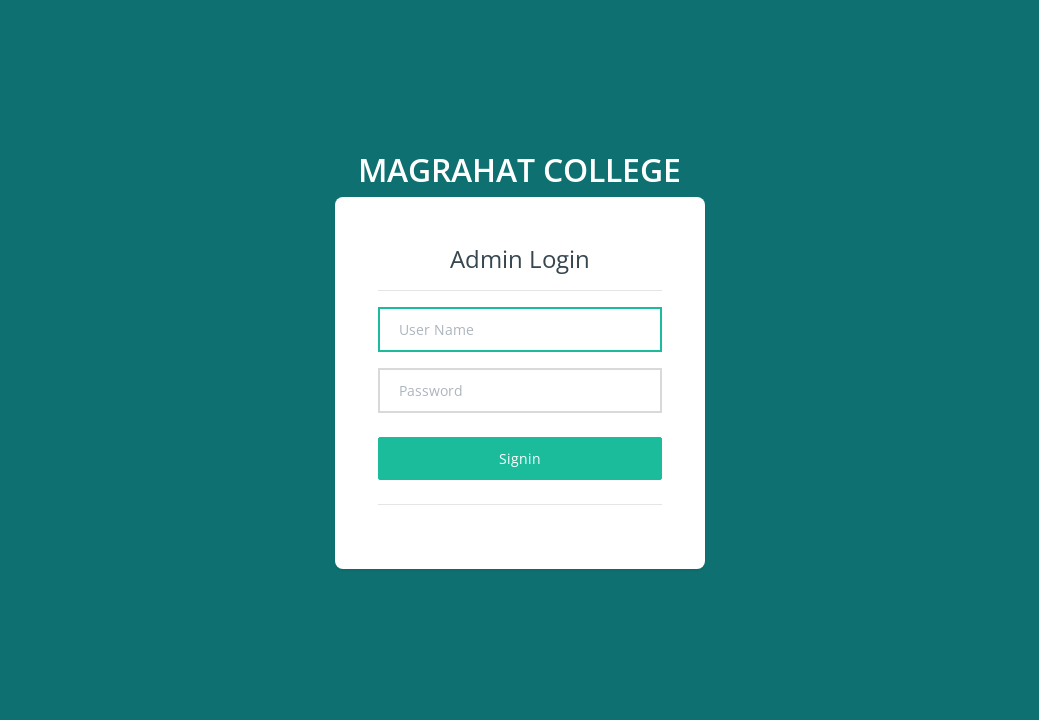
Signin (520, 458)
